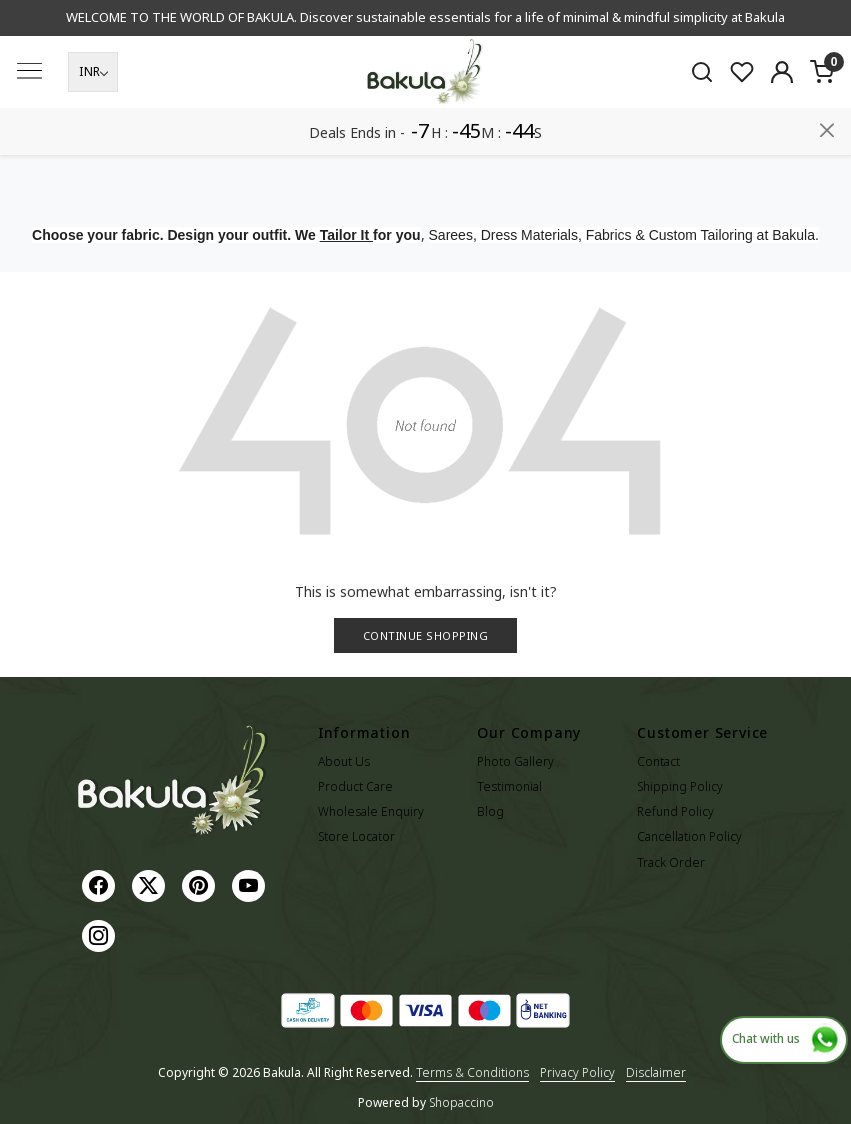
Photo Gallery (515, 761)
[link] (702, 118)
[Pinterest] (201, 884)
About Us (344, 761)
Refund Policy (675, 811)
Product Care (355, 786)
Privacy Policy (577, 1072)
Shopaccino (461, 1102)
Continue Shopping (426, 635)
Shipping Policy (680, 786)
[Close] (827, 23)
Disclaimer (656, 1072)
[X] (151, 884)
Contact (658, 761)
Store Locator (356, 836)
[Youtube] (251, 884)
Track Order (671, 862)
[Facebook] (101, 884)
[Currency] (93, 119)
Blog (490, 811)
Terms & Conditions (472, 1072)
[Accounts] (782, 119)
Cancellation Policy (689, 836)
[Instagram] (101, 934)
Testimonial (509, 786)
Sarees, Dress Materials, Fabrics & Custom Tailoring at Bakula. (624, 235)
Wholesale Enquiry (371, 811)
